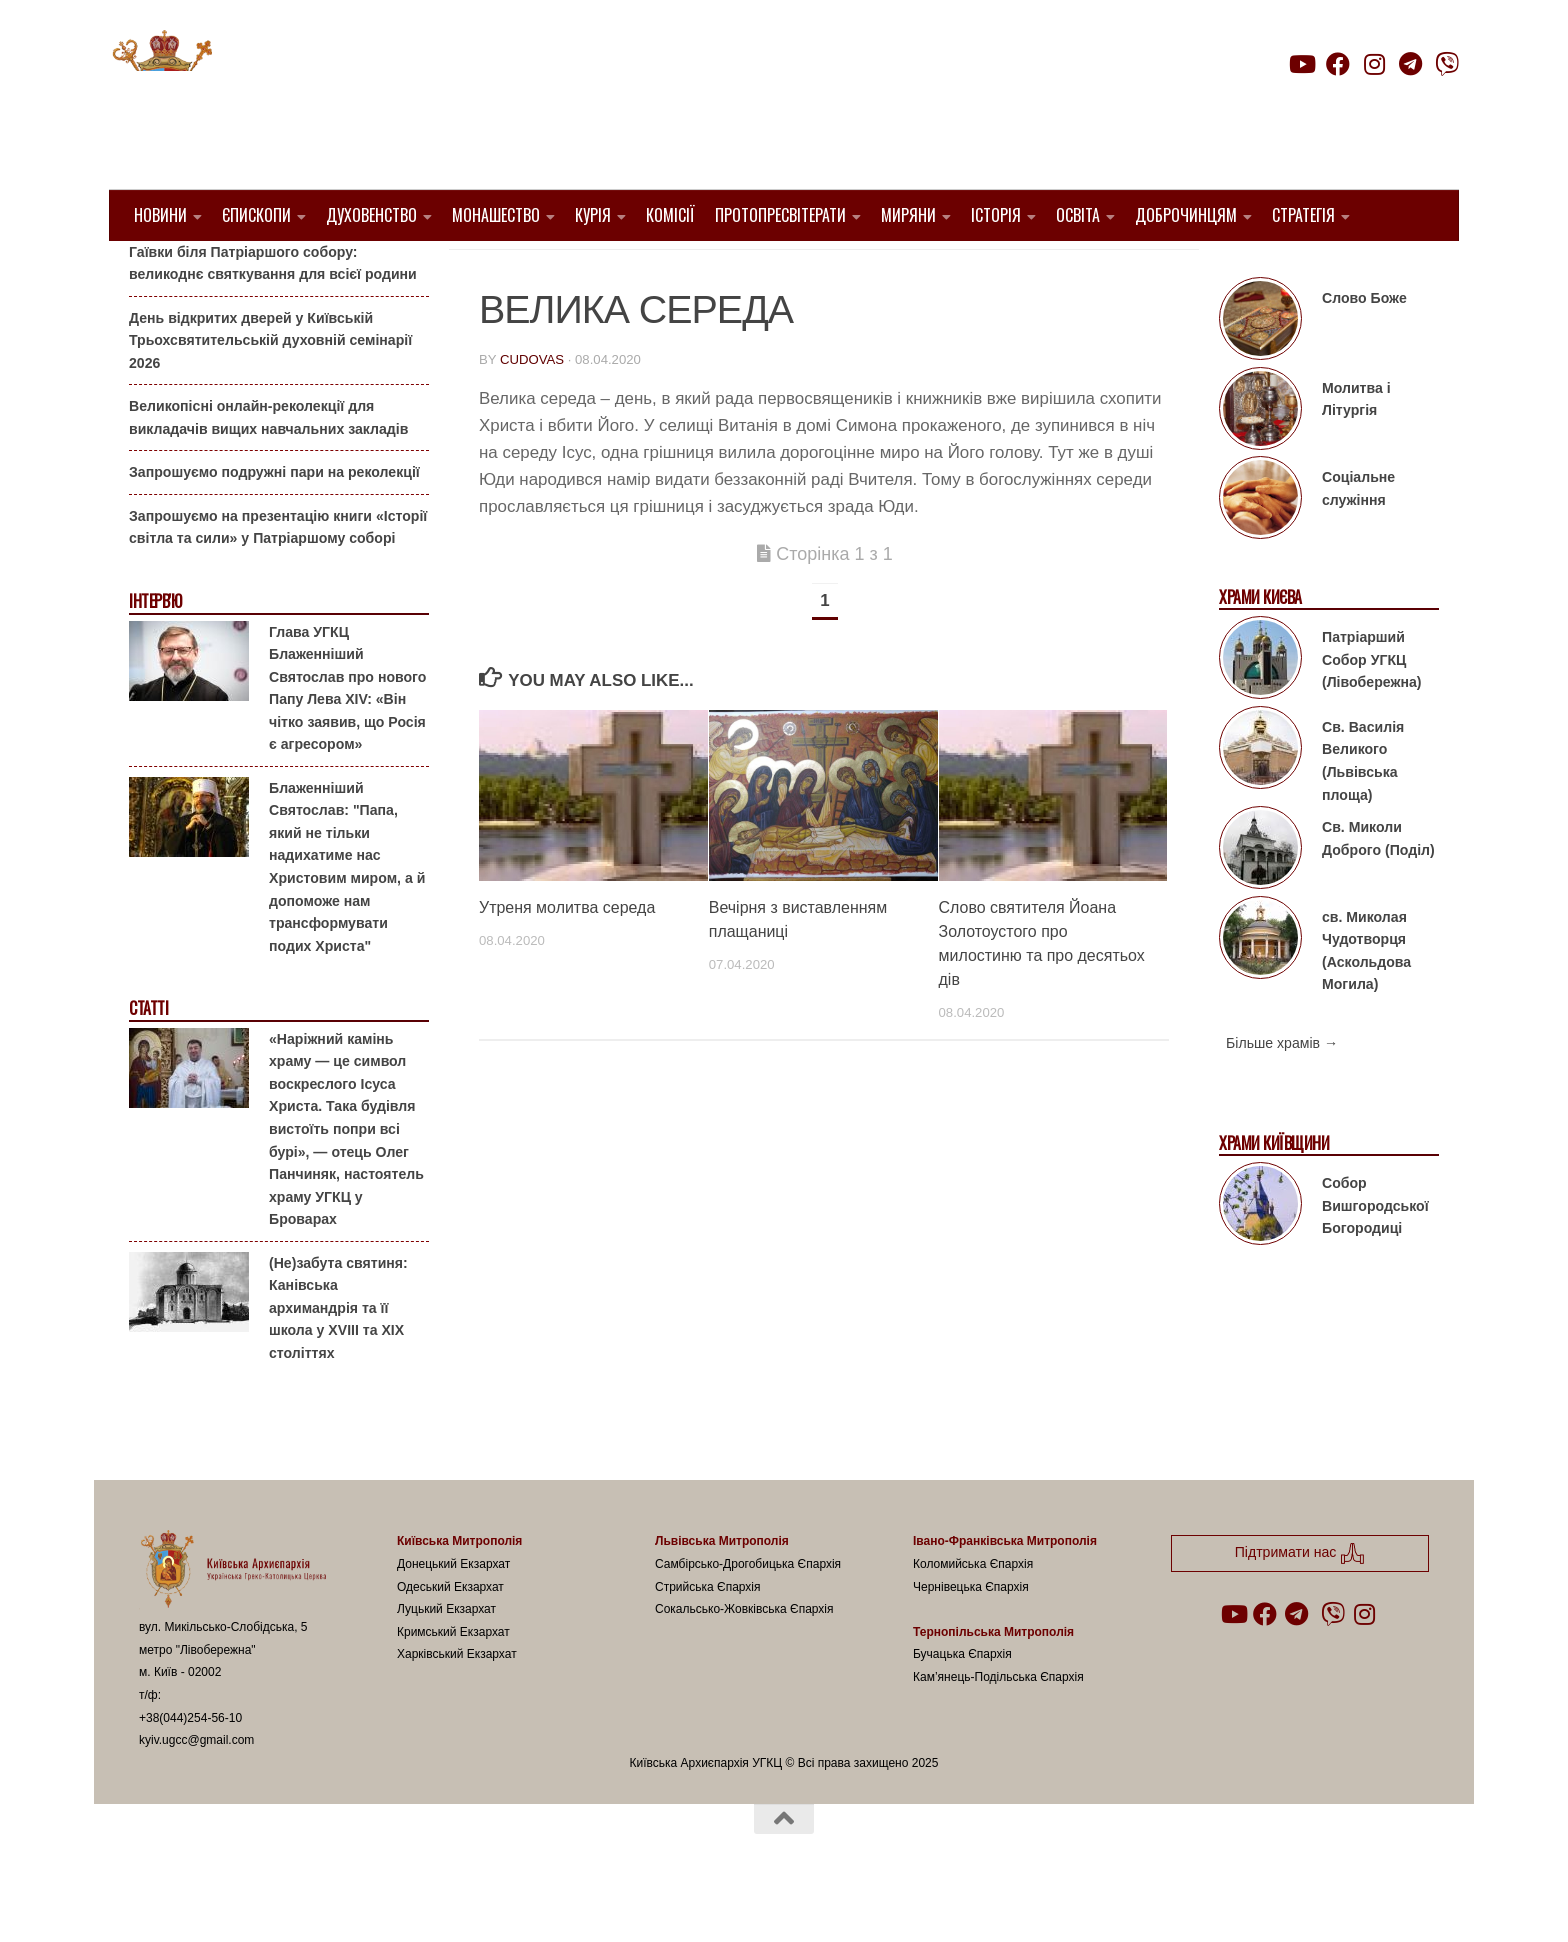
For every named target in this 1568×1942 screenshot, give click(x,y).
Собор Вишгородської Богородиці (1375, 1256)
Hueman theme (375, 1901)
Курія (593, 215)
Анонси (153, 272)
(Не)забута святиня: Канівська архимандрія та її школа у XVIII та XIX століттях (338, 1358)
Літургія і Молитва (556, 270)
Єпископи (256, 215)
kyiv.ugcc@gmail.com (196, 1791)
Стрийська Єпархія (708, 1637)
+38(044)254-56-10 (190, 1768)
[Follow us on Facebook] (1338, 64)
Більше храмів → (1282, 1094)
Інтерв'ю (155, 652)
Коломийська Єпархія (973, 1615)
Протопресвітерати (780, 215)
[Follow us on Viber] (1447, 64)
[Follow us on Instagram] (1374, 64)
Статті (148, 1059)
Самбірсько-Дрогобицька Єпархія (748, 1615)
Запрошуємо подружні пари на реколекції (274, 523)
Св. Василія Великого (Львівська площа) (1363, 812)
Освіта (1078, 215)
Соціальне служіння (1358, 539)
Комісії (670, 215)
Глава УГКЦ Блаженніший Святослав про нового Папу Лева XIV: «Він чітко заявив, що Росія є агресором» (347, 738)
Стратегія (1303, 215)
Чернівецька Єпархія (971, 1637)
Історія (996, 215)
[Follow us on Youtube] (1301, 64)
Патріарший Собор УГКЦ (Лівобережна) (1371, 710)
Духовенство (371, 215)
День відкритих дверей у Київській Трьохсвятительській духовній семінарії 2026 (270, 390)
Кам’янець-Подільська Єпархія (998, 1728)
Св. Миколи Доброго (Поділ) (1378, 889)
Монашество (496, 215)
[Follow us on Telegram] (1411, 64)
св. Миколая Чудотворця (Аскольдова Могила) (1366, 1001)
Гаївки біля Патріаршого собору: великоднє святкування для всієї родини (273, 313)
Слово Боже (1364, 349)
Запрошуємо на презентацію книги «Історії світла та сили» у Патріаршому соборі (278, 578)
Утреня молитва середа (567, 958)
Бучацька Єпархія (962, 1705)
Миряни (908, 215)
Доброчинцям (1186, 215)
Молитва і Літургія (1356, 450)
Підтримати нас (1319, 103)
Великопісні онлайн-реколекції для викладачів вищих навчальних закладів (268, 468)
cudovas (532, 410)
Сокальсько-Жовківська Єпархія (744, 1660)
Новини (160, 215)
